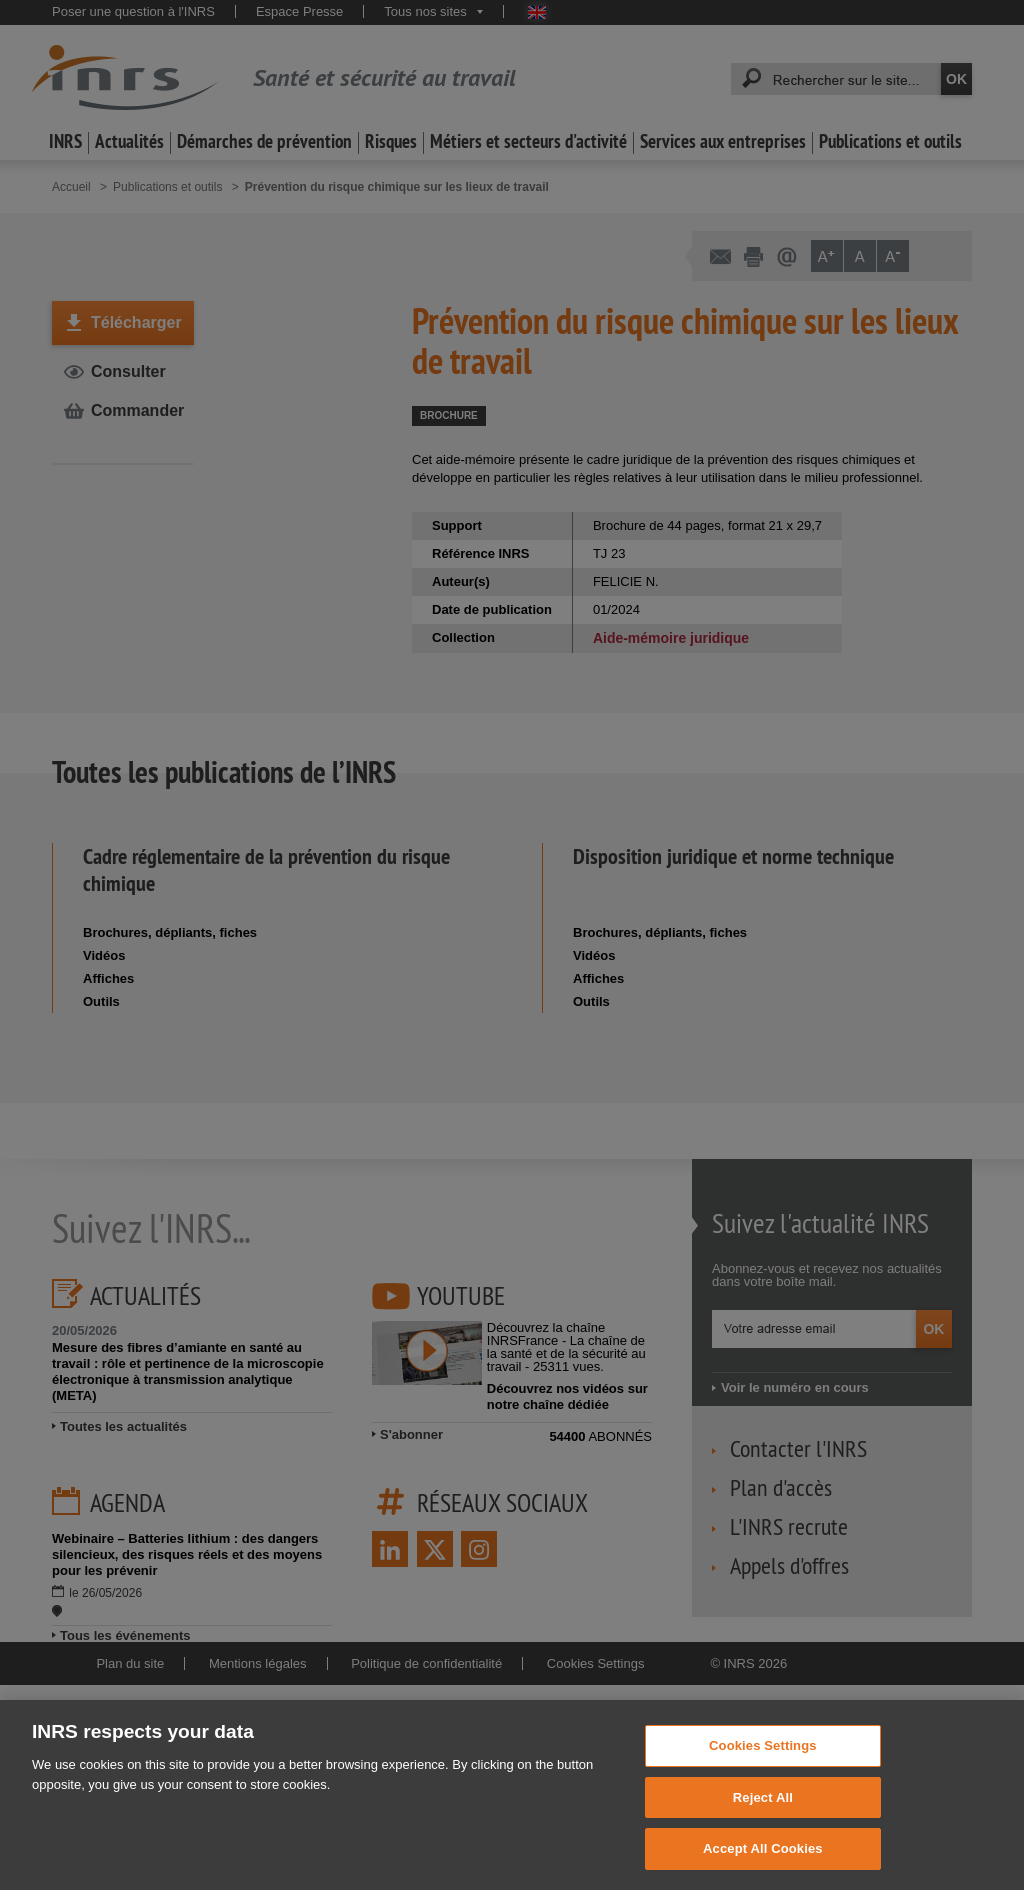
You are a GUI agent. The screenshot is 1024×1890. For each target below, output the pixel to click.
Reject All (763, 1833)
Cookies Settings (763, 1782)
